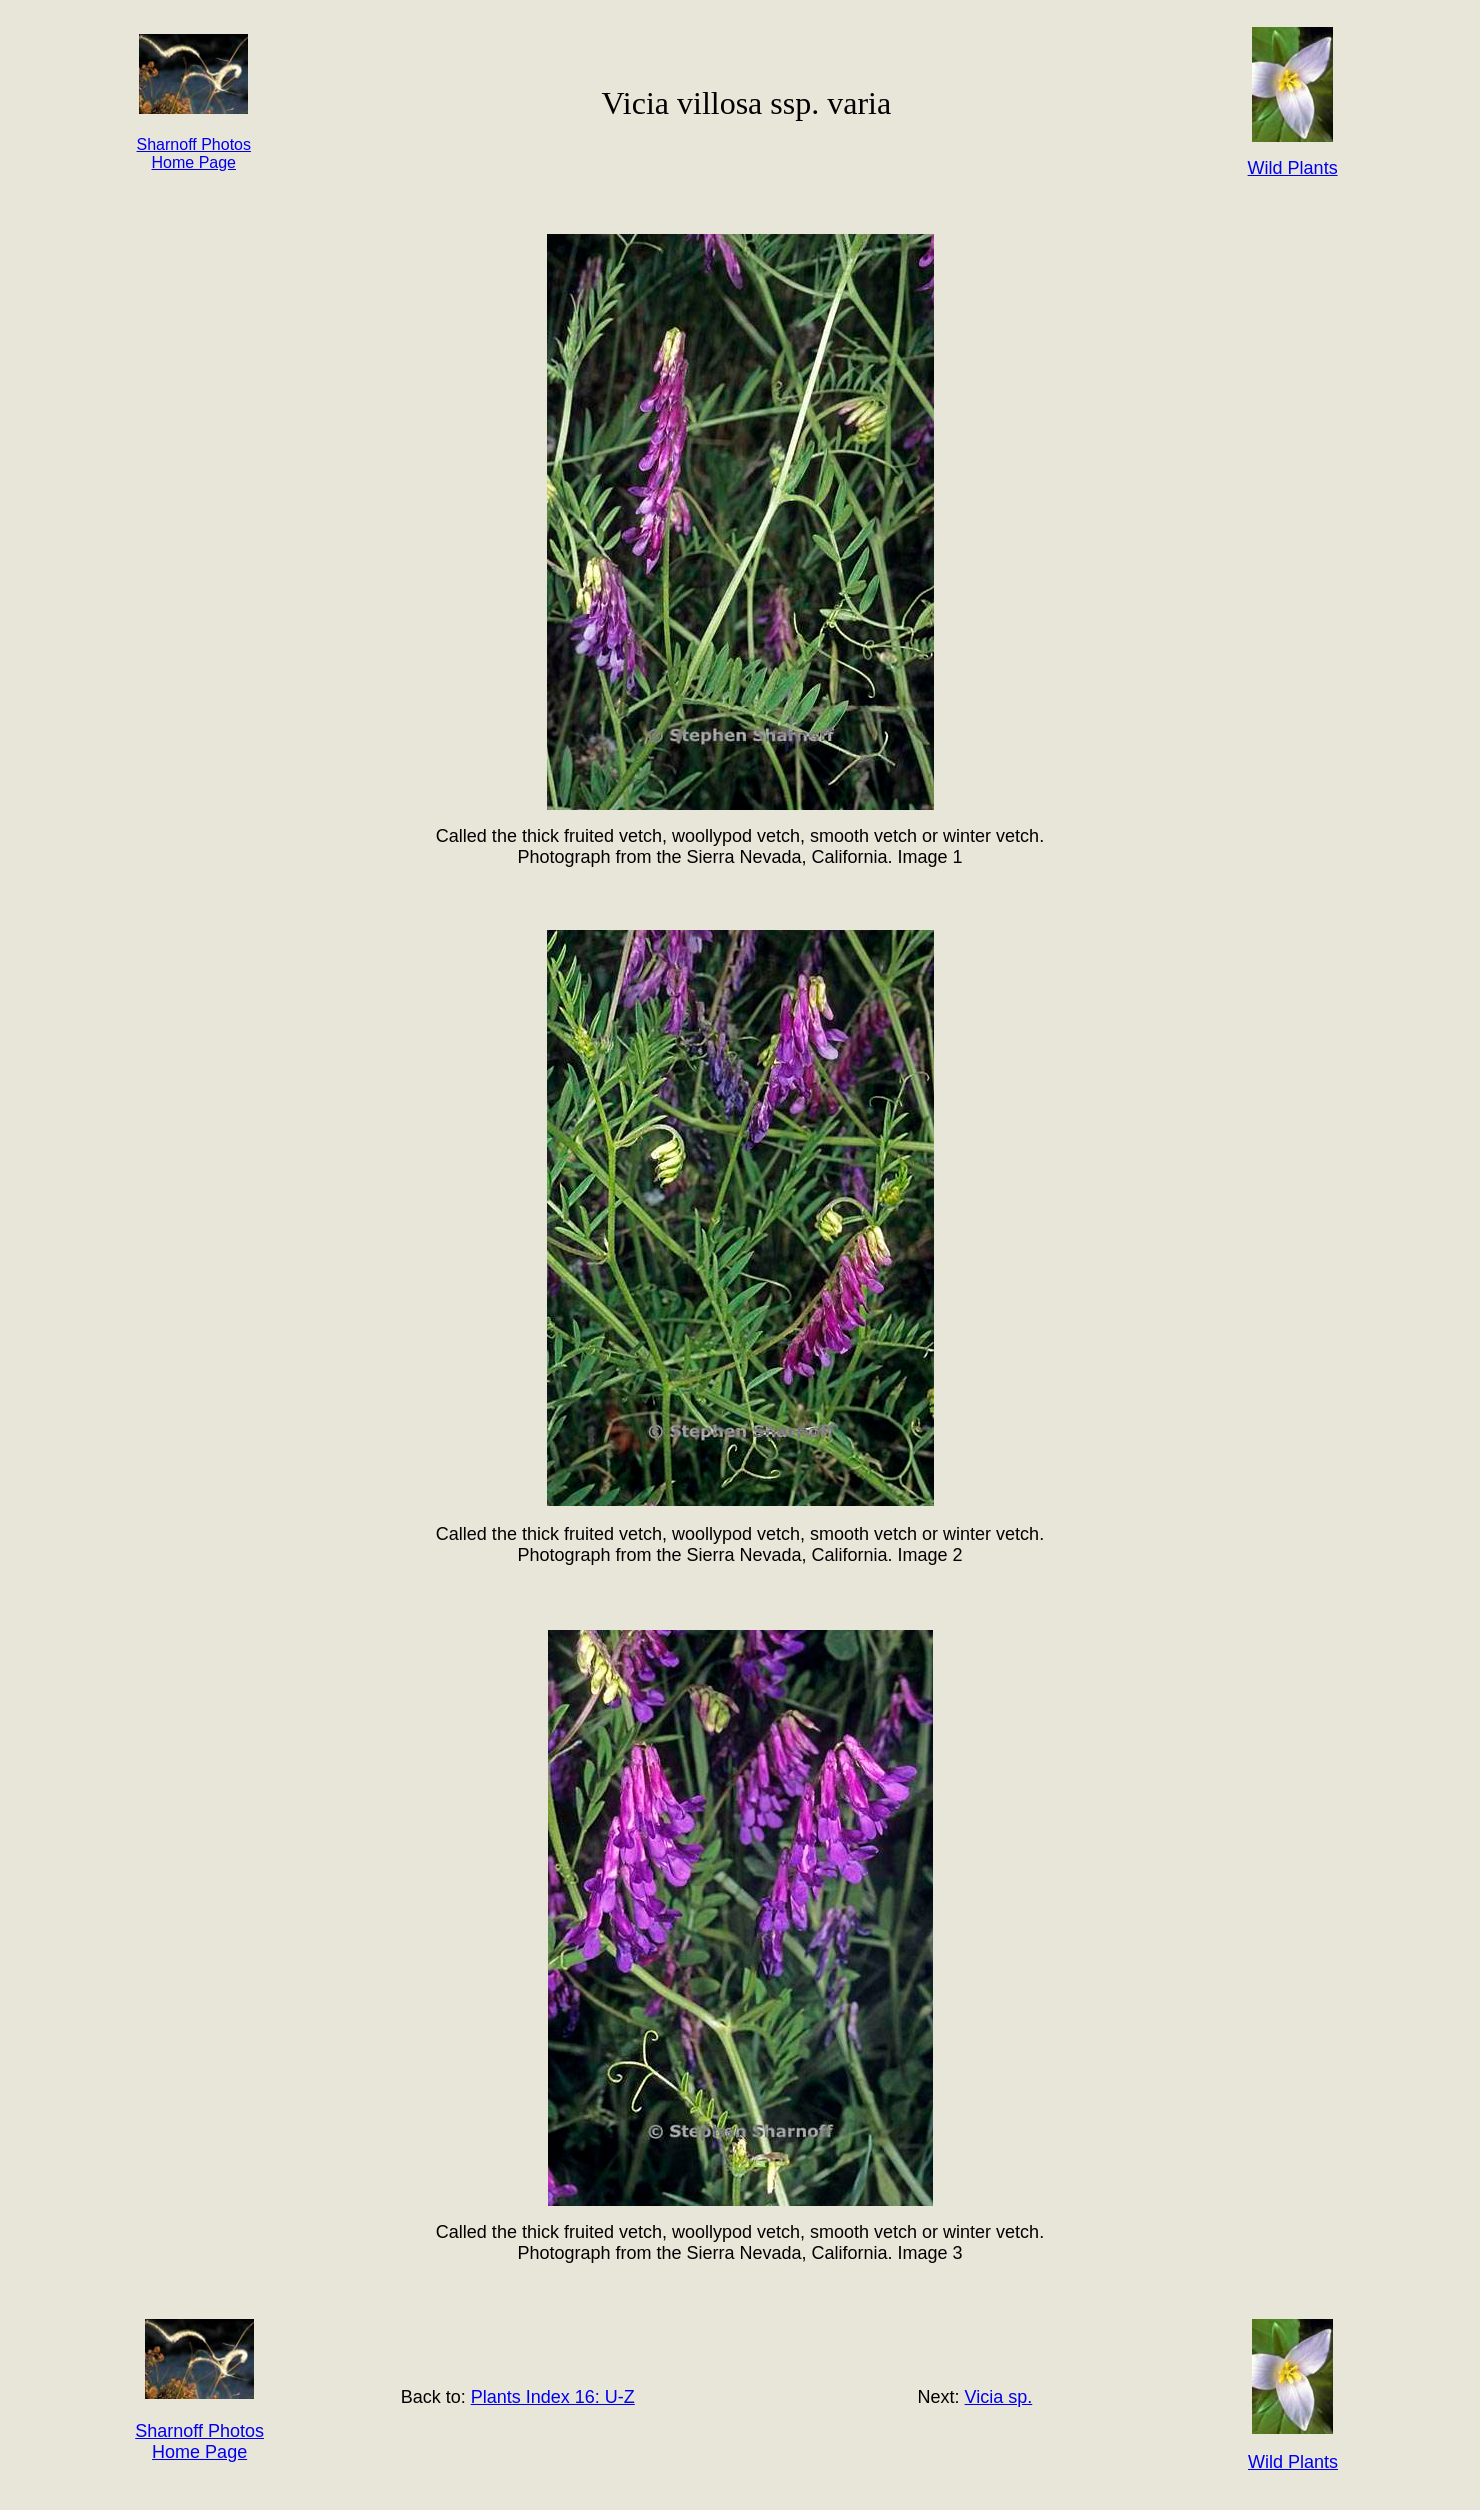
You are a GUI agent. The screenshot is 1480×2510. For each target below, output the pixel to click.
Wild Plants (1293, 2462)
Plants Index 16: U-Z (553, 2397)
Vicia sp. (999, 2397)
